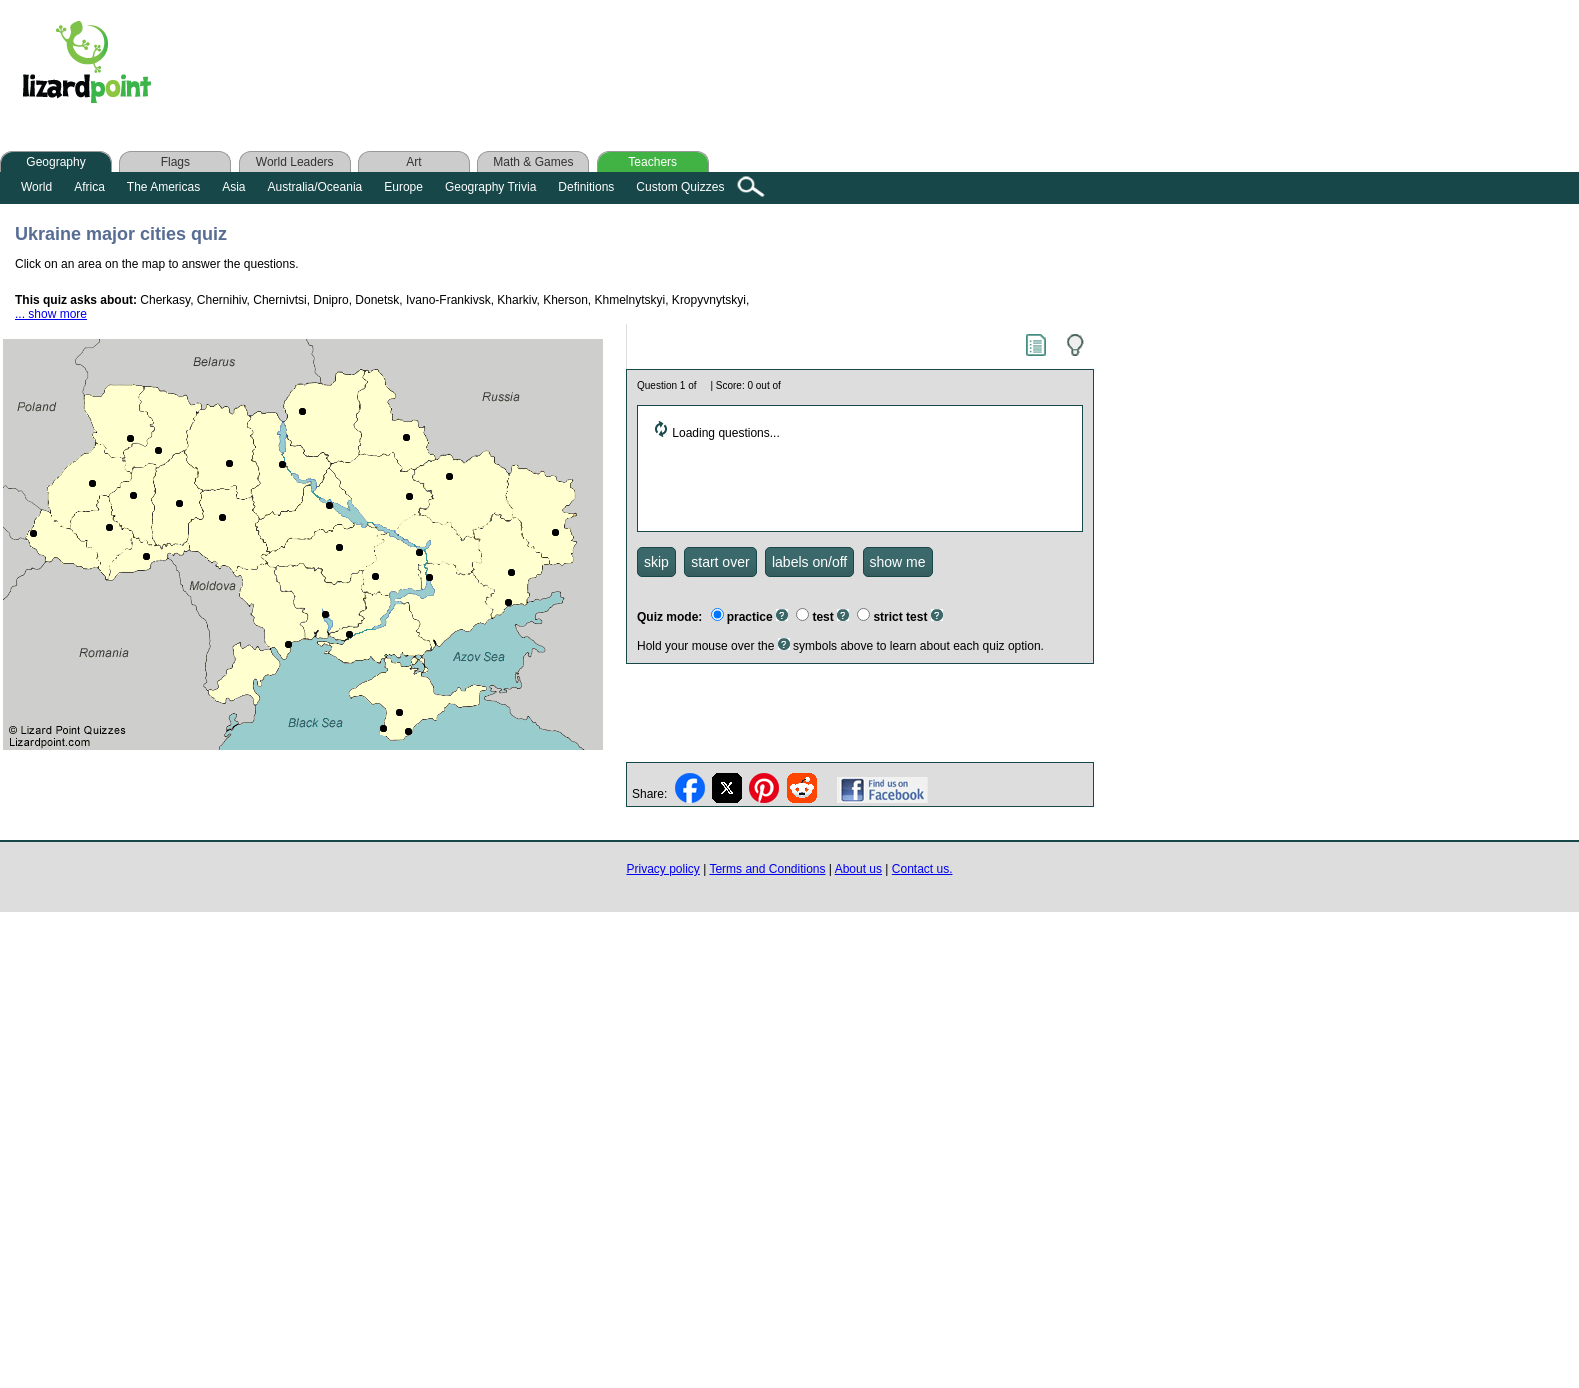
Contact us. (922, 869)
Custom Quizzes (680, 187)
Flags (175, 162)
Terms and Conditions (767, 869)
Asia (233, 187)
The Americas (163, 187)
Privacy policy (663, 869)
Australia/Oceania (315, 187)
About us (858, 869)
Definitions (586, 187)
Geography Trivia (490, 187)
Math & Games (533, 162)
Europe (403, 187)
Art (413, 162)
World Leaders (295, 162)
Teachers (652, 162)
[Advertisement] (568, 67)
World (36, 187)
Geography (55, 162)
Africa (89, 187)
